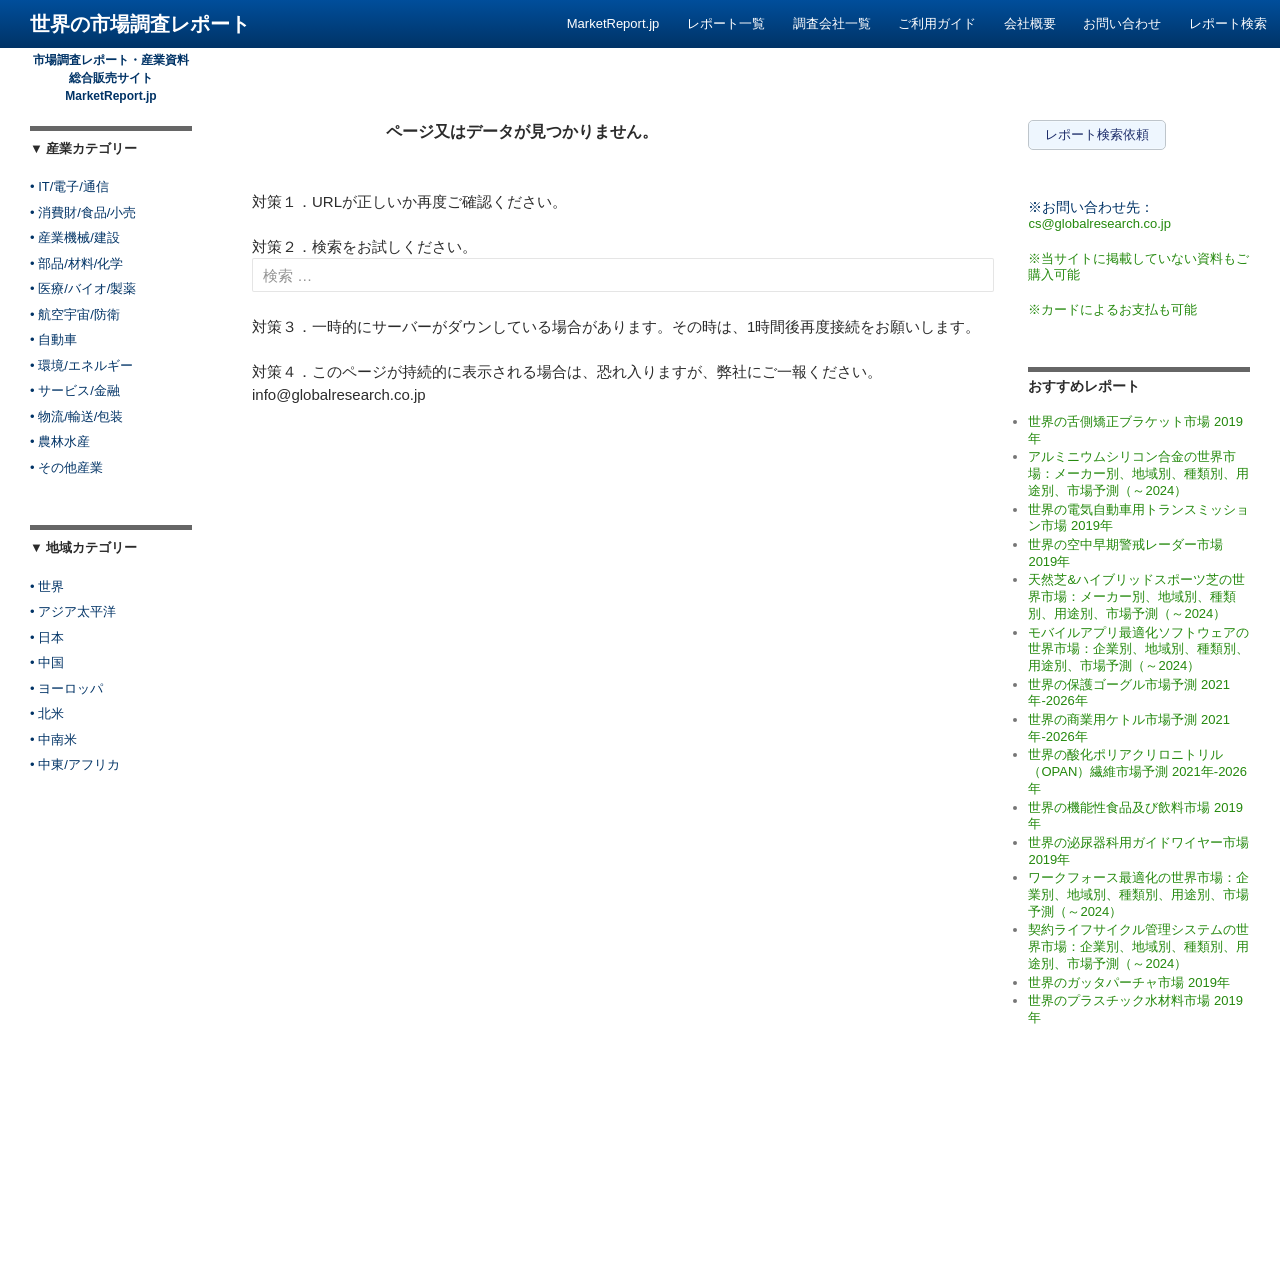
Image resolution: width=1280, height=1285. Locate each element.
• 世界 (47, 586)
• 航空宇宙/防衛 (75, 314)
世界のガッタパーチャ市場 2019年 (1129, 982)
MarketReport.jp (613, 23)
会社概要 (1030, 23)
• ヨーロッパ (66, 688)
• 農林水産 (60, 441)
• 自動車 (53, 339)
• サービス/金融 (75, 390)
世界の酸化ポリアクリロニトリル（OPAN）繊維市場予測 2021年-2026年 (1137, 771)
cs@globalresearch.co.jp (1099, 223)
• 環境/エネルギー (81, 365)
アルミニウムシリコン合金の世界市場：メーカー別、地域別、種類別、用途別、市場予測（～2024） (1138, 473)
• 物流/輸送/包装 (76, 416)
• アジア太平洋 (73, 611)
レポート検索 (1228, 23)
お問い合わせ (1122, 23)
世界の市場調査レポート (140, 24)
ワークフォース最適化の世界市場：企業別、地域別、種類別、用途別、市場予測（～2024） (1138, 894)
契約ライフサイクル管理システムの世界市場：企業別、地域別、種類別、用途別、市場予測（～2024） (1138, 946)
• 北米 (47, 713)
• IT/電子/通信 (69, 186)
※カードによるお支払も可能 (1112, 309)
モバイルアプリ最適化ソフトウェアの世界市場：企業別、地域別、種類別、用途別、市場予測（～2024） (1138, 649)
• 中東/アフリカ (75, 764)
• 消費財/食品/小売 (83, 212)
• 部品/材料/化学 (76, 263)
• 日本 (47, 637)
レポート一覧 (726, 23)
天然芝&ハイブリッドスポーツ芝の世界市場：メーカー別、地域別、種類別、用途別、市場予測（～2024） (1136, 596)
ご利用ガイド (937, 23)
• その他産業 (66, 467)
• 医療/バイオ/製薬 (83, 288)
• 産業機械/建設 (75, 237)
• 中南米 (53, 739)
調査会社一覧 (832, 23)
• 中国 (47, 662)
